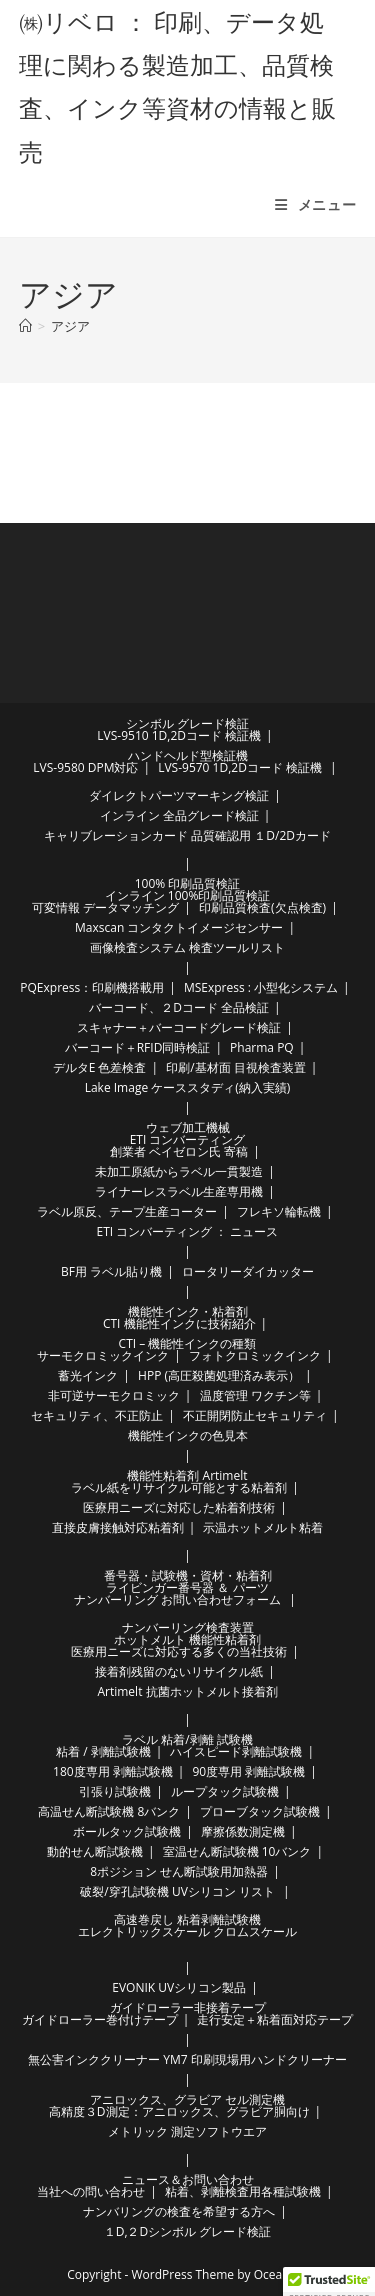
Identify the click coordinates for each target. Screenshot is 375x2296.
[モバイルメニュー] (316, 205)
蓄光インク (88, 1375)
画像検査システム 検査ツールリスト (187, 947)
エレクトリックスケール (144, 1931)
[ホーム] (25, 326)
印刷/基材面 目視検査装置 (236, 1067)
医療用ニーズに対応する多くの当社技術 (179, 1651)
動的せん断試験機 (95, 1851)
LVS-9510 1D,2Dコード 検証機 (179, 735)
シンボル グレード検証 (187, 723)
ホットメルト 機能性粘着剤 (187, 1639)
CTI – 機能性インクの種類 (188, 1343)
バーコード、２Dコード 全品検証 (179, 1007)
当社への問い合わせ (91, 2191)
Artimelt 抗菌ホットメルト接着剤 (187, 1691)
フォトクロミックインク (255, 1355)
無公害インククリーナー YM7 (107, 2059)
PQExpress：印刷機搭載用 (92, 987)
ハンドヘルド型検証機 (188, 755)
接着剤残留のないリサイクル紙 (179, 1671)
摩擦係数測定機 (243, 1831)
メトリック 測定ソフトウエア (187, 2131)
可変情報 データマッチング (105, 907)
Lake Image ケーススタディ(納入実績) (188, 1087)
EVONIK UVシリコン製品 (179, 1987)
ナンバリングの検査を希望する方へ (179, 2211)
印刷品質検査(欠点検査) (262, 907)
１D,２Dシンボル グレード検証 (188, 2231)
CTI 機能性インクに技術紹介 (179, 1323)
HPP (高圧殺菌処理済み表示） (219, 1375)
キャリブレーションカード (116, 835)
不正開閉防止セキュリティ (255, 1415)
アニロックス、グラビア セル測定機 (187, 2099)
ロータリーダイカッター (248, 1271)
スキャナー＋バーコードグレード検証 (179, 1027)
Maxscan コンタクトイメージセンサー (179, 927)
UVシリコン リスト (223, 1891)
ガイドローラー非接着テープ (188, 2007)
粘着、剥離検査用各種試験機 (243, 2191)
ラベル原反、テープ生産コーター (127, 1211)
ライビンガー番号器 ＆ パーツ (187, 1587)
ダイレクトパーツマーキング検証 (179, 795)
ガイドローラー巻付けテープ (100, 2019)
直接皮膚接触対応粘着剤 (118, 1527)
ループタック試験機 (225, 1791)
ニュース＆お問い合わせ (188, 2179)
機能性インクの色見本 (188, 1435)
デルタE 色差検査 (100, 1067)
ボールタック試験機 (127, 1831)
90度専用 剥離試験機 (248, 1771)
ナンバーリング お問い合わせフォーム (177, 1599)
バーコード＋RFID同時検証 (138, 1047)
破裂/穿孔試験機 (124, 1891)
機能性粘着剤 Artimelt (187, 1475)
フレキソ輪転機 (279, 1211)
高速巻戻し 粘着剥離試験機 (187, 1919)
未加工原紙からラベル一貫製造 (179, 1171)
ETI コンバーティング (188, 1139)
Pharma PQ (262, 1047)
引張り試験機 (115, 1791)
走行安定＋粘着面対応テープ (275, 2019)
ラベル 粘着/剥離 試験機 (187, 1739)
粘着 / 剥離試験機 (103, 1751)
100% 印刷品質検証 (188, 883)
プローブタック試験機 (260, 1811)
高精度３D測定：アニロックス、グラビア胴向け (179, 2111)
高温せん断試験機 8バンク (109, 1811)
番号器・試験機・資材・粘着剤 (188, 1575)
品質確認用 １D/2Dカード (261, 835)
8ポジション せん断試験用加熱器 (179, 1871)
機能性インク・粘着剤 (188, 1311)
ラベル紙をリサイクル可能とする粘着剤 (179, 1487)
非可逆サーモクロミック (114, 1395)
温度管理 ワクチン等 (255, 1395)
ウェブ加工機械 (188, 1127)
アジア (70, 326)
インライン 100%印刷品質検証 (188, 895)
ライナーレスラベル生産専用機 (179, 1191)
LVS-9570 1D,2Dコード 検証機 (240, 767)
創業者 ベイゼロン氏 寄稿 (179, 1151)
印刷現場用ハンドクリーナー (269, 2059)
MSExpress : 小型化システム (261, 987)
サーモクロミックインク (103, 1355)
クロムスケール (255, 1931)
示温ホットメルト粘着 (263, 1527)
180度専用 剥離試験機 (113, 1771)
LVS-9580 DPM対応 (85, 767)
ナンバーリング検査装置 (188, 1627)
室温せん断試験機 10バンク (237, 1851)
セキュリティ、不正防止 (97, 1415)
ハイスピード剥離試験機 (236, 1751)
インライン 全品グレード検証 (179, 815)
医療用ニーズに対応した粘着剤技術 (179, 1507)
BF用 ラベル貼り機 (111, 1271)
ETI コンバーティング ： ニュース (188, 1231)
